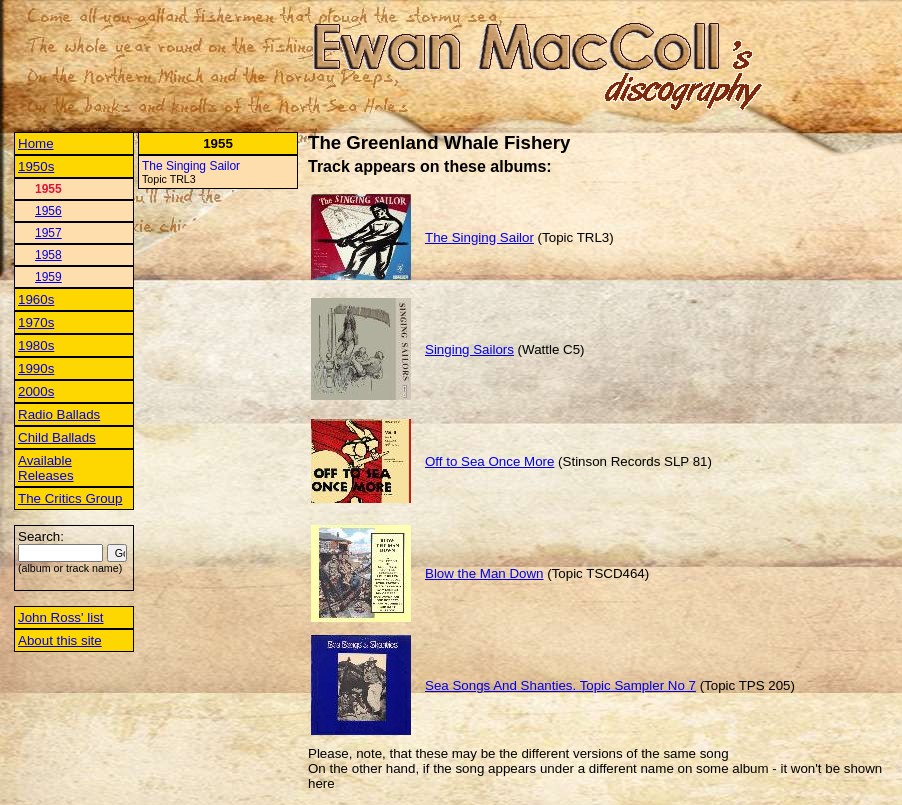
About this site (60, 640)
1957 (48, 233)
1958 (48, 255)
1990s (36, 368)
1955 (48, 189)
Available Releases (46, 468)
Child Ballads (57, 437)
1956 (48, 211)
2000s (36, 391)
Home (36, 143)
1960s (36, 299)
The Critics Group (70, 498)
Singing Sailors (469, 349)
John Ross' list (61, 617)
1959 (48, 277)
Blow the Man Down (484, 573)
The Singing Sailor (191, 166)
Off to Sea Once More (489, 461)
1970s (36, 322)
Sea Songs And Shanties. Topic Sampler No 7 (560, 685)
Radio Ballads (59, 414)
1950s (36, 166)
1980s (36, 345)
